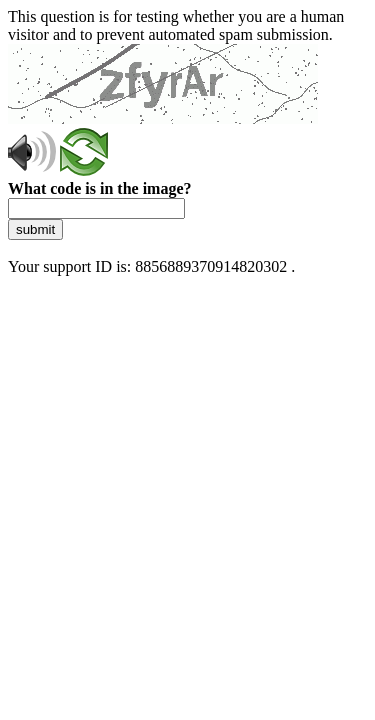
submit (35, 229)
